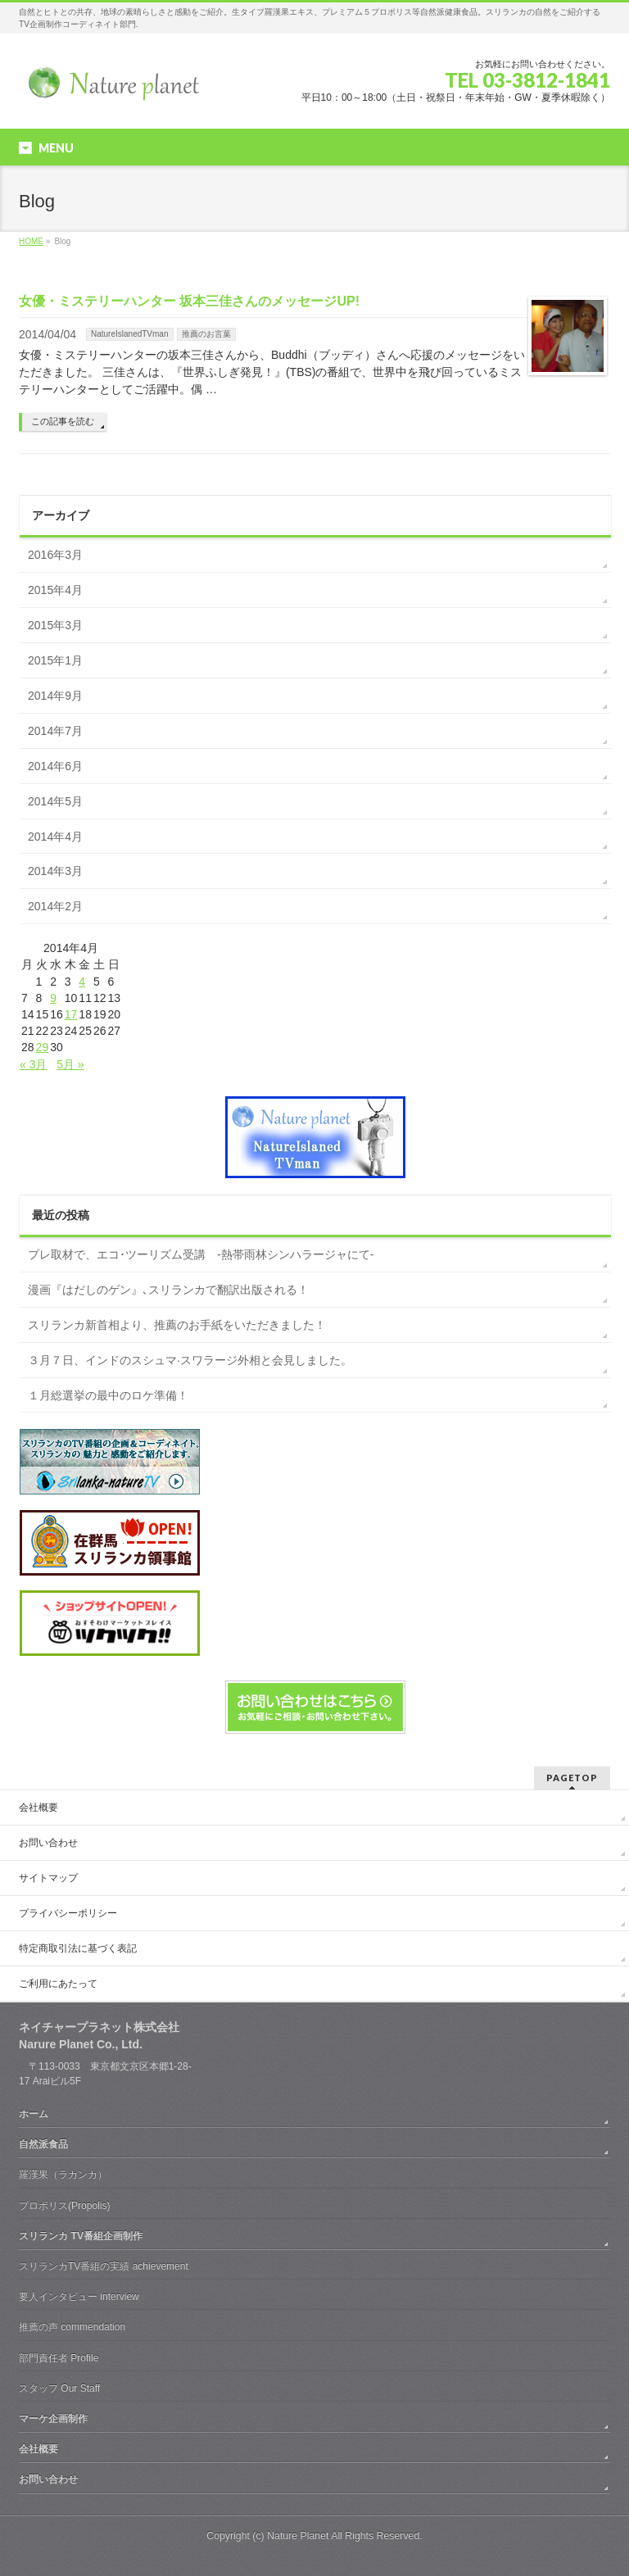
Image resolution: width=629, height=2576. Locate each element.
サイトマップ (48, 1878)
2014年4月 (55, 836)
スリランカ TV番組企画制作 (81, 2236)
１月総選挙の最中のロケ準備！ (108, 1395)
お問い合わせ (48, 1842)
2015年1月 (55, 660)
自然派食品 (43, 2144)
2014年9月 (55, 695)
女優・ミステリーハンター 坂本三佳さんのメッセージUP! (189, 301)
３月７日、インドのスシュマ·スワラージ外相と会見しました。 (190, 1360)
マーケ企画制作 (53, 2418)
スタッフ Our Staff (59, 2388)
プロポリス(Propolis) (64, 2205)
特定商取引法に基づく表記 (78, 1948)
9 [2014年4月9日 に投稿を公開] (53, 998)
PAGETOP (572, 1777)
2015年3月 (55, 625)
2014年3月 (55, 871)
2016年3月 (55, 554)
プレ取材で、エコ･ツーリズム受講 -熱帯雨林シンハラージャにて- (200, 1254)
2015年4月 (55, 589)
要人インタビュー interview (79, 2296)
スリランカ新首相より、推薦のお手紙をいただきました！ (177, 1324)
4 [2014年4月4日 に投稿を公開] (82, 981)
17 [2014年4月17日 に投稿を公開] (71, 1014)
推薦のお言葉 (206, 333)
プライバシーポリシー (68, 1913)
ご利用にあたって (58, 1983)
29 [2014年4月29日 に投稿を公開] (42, 1047)
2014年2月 (55, 906)
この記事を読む (62, 421)
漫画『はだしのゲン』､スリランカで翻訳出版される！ (168, 1289)
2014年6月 (55, 766)
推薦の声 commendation (72, 2327)
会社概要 (38, 1807)
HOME (31, 241)
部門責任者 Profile (58, 2358)
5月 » (70, 1064)
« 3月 (33, 1064)
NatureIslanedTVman (130, 333)
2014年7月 (55, 730)
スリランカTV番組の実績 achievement (103, 2266)
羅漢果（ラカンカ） (63, 2174)
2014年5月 (55, 801)
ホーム (33, 2114)
